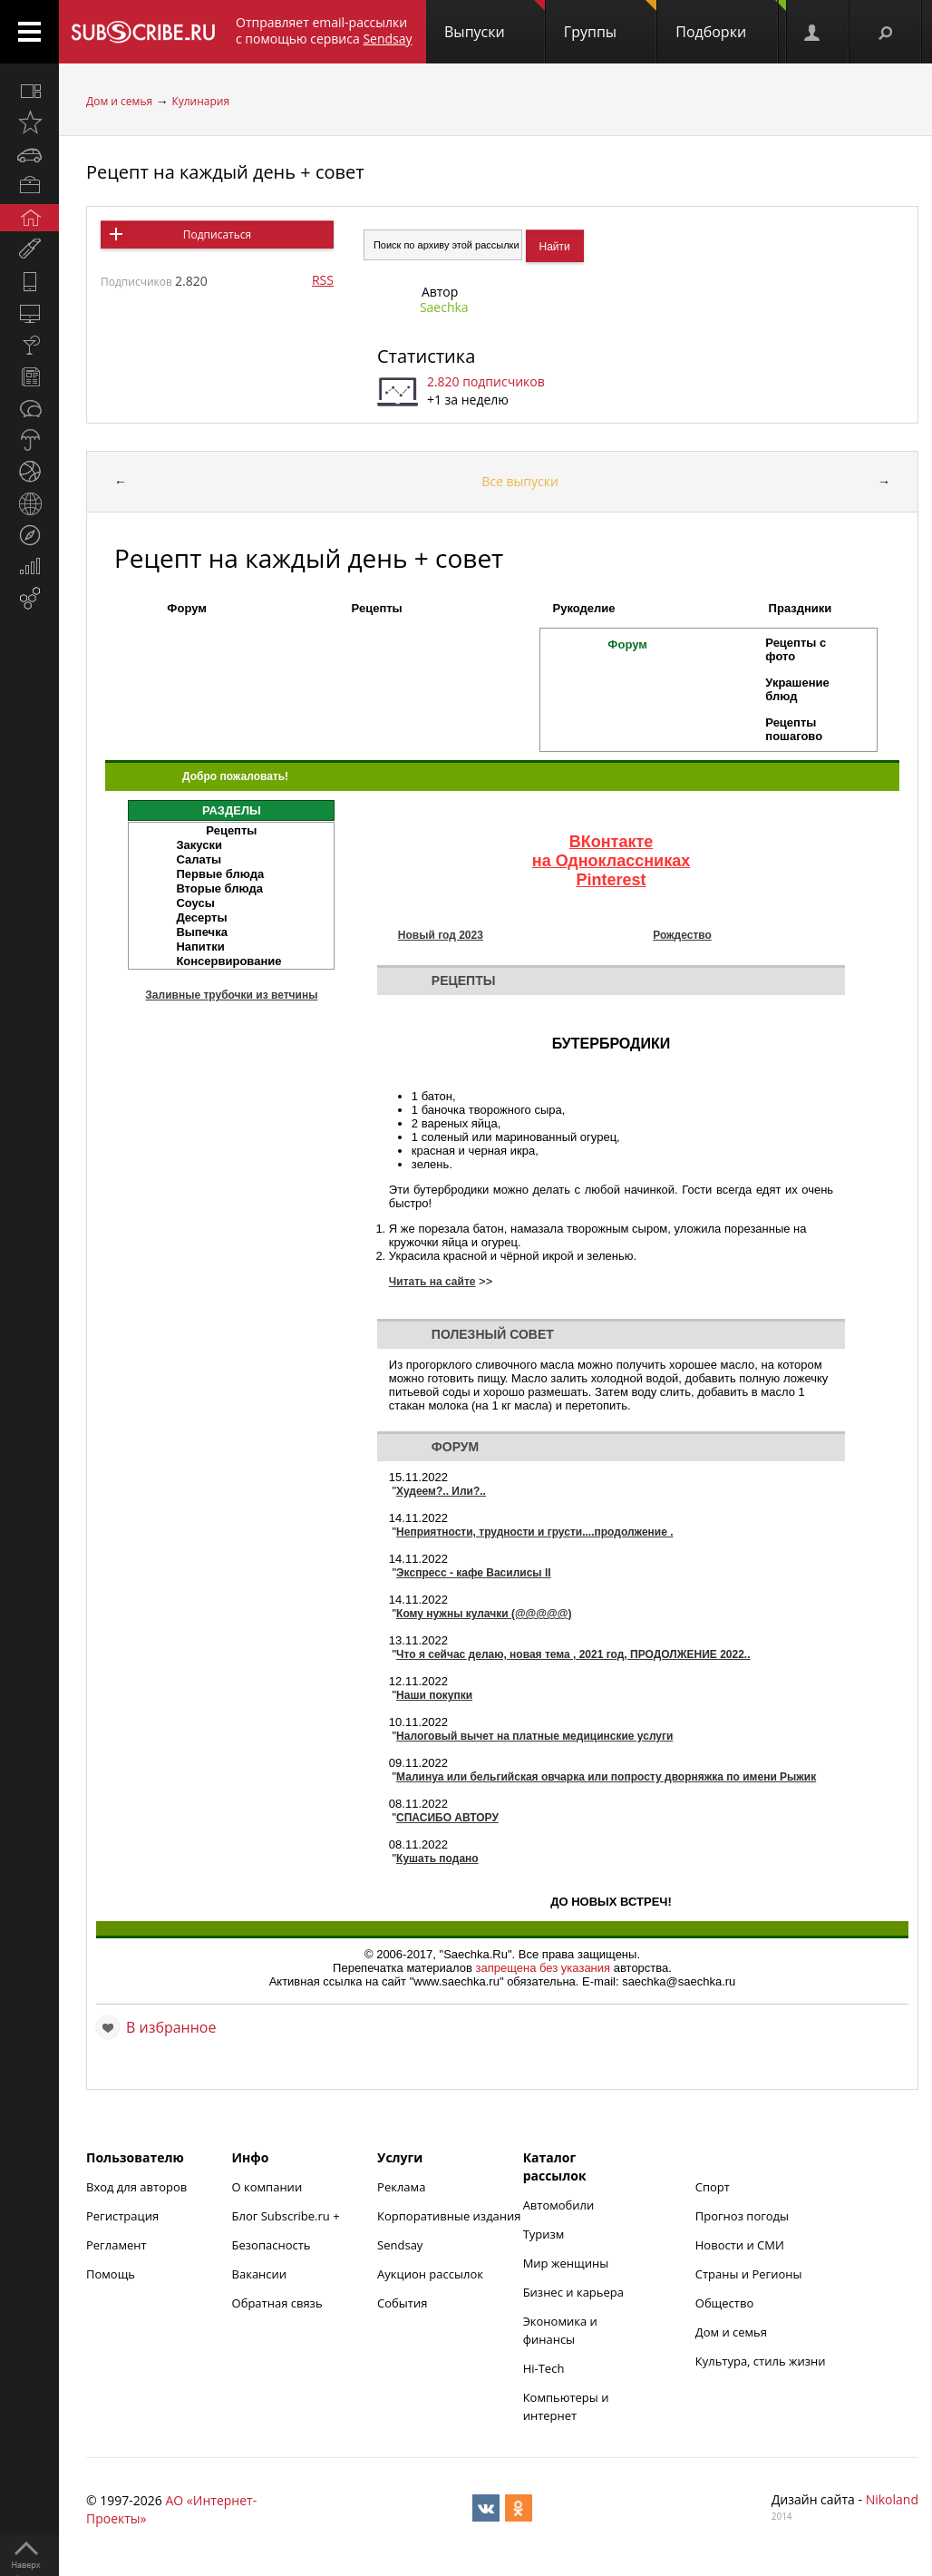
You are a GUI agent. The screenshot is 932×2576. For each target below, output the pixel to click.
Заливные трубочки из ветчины (231, 995)
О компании (267, 2187)
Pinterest (611, 880)
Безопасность (271, 2245)
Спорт (712, 2187)
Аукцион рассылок (430, 2274)
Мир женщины (566, 2263)
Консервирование (228, 961)
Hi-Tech (544, 2368)
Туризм (544, 2234)
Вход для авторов (136, 2187)
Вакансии (259, 2274)
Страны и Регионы (748, 2274)
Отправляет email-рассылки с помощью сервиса (324, 30)
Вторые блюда (219, 888)
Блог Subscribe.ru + (287, 2216)
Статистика (426, 356)
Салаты (198, 859)
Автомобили (559, 2205)
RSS (323, 279)
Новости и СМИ (739, 2245)
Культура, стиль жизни (760, 2361)
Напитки (200, 946)
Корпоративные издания (448, 2216)
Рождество (682, 935)
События (402, 2303)
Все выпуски (519, 481)
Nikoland (892, 2499)
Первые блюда (220, 874)
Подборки (730, 21)
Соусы (195, 903)
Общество (724, 2303)
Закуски (199, 845)
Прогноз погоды (742, 2216)
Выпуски (494, 21)
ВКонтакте (611, 842)
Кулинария (200, 101)
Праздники (800, 608)
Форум (186, 608)
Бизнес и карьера (573, 2292)
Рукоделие (584, 608)
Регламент (116, 2245)
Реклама (401, 2187)
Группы (610, 21)
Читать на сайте (432, 1281)
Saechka (444, 307)
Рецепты (377, 608)
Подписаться (217, 234)
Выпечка (202, 932)
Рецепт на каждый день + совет (225, 172)
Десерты (201, 917)
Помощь (110, 2274)
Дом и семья (119, 101)
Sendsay (399, 2245)
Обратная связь (277, 2303)
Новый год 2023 (440, 935)
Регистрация (122, 2216)
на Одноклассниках (611, 861)
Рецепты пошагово (793, 729)
